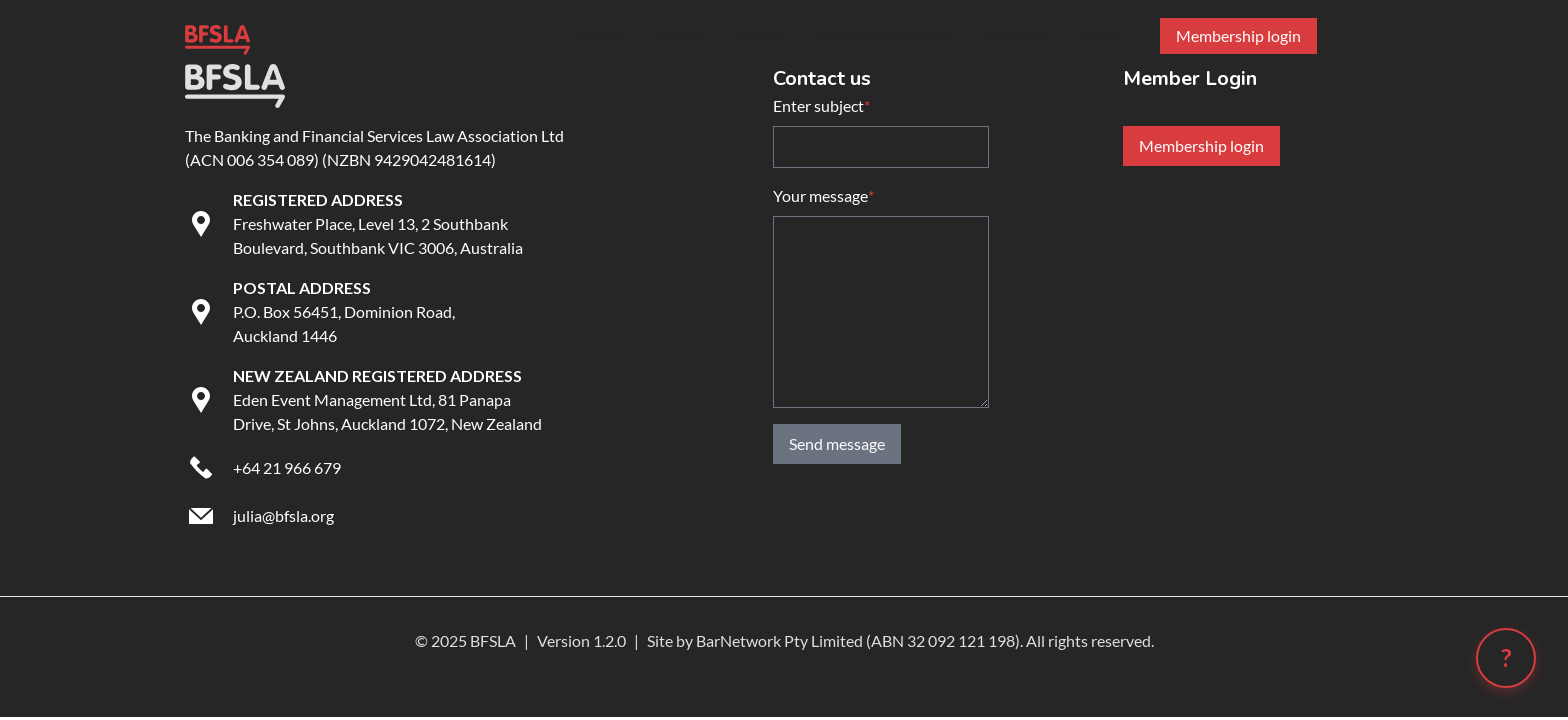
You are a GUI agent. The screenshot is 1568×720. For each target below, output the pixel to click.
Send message (837, 443)
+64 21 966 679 (287, 467)
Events (761, 33)
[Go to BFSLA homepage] (217, 36)
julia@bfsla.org (283, 515)
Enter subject (821, 106)
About (599, 32)
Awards (679, 32)
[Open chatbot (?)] (1506, 658)
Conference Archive (885, 33)
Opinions (1017, 33)
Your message (823, 196)
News (1100, 33)
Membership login (1201, 145)
